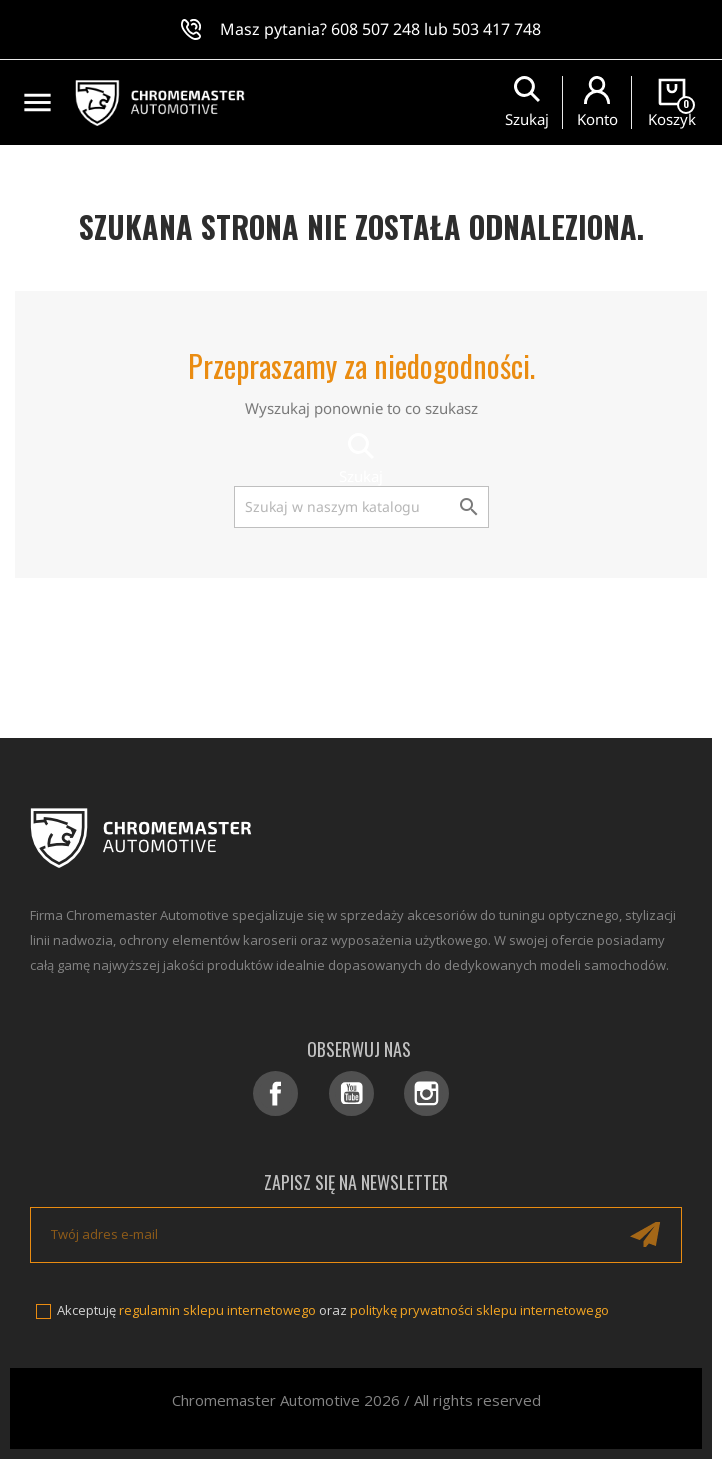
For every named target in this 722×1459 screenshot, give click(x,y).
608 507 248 (375, 29)
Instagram (426, 1093)
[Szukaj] (361, 507)
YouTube (351, 1093)
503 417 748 (496, 29)
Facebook (275, 1093)
